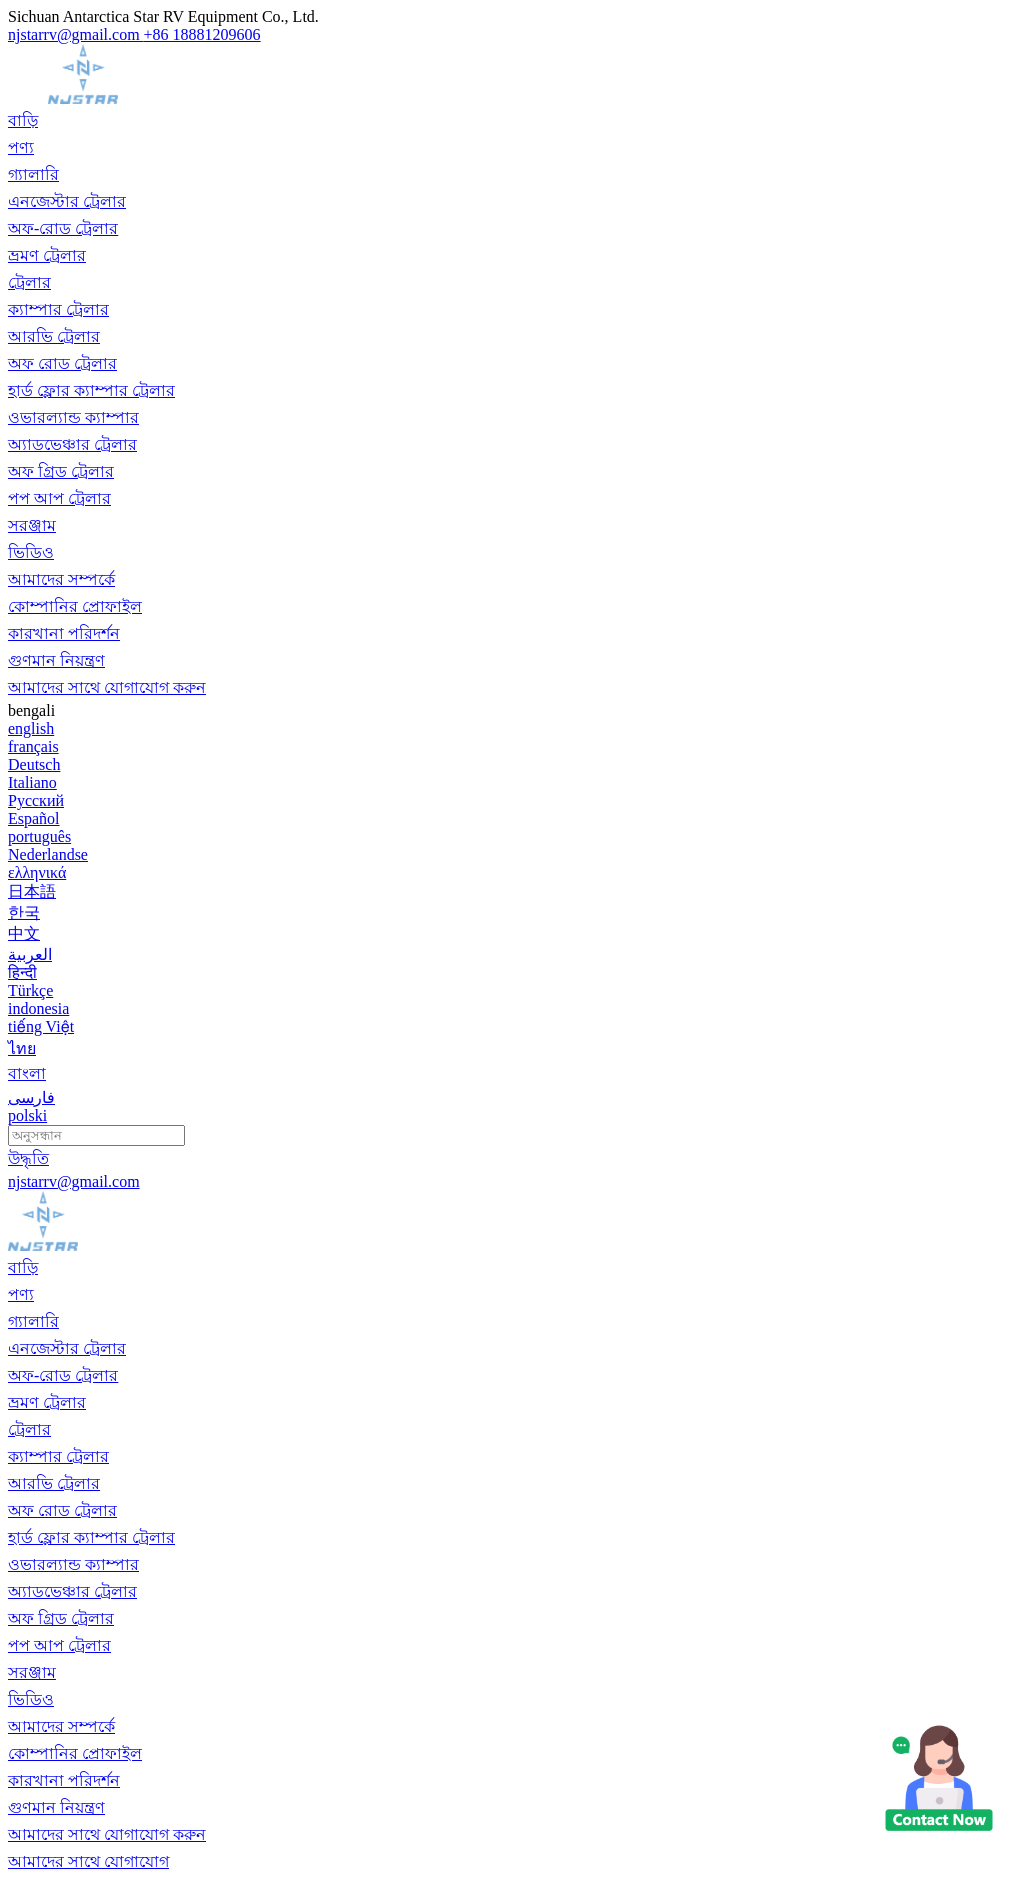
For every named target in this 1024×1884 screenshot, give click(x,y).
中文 (24, 933)
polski (27, 1115)
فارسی (31, 1097)
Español (34, 818)
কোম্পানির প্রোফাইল (75, 606)
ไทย (22, 1048)
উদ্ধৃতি (28, 1158)
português (39, 836)
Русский (36, 800)
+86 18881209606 (202, 34)
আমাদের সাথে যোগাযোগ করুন (107, 687)
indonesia (38, 1008)
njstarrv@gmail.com (76, 34)
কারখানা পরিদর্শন (64, 633)
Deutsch (34, 764)
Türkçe (30, 990)
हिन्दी (22, 972)
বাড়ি (23, 120)
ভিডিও (31, 552)
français (33, 746)
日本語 (32, 891)
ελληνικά (37, 872)
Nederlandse (48, 854)
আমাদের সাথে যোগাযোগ (88, 1861)
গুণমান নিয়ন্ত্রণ (56, 660)
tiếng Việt (41, 1026)
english (31, 728)
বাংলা (27, 1073)
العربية (30, 954)
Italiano (32, 782)
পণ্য (21, 147)
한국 (24, 912)
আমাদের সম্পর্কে (61, 579)
